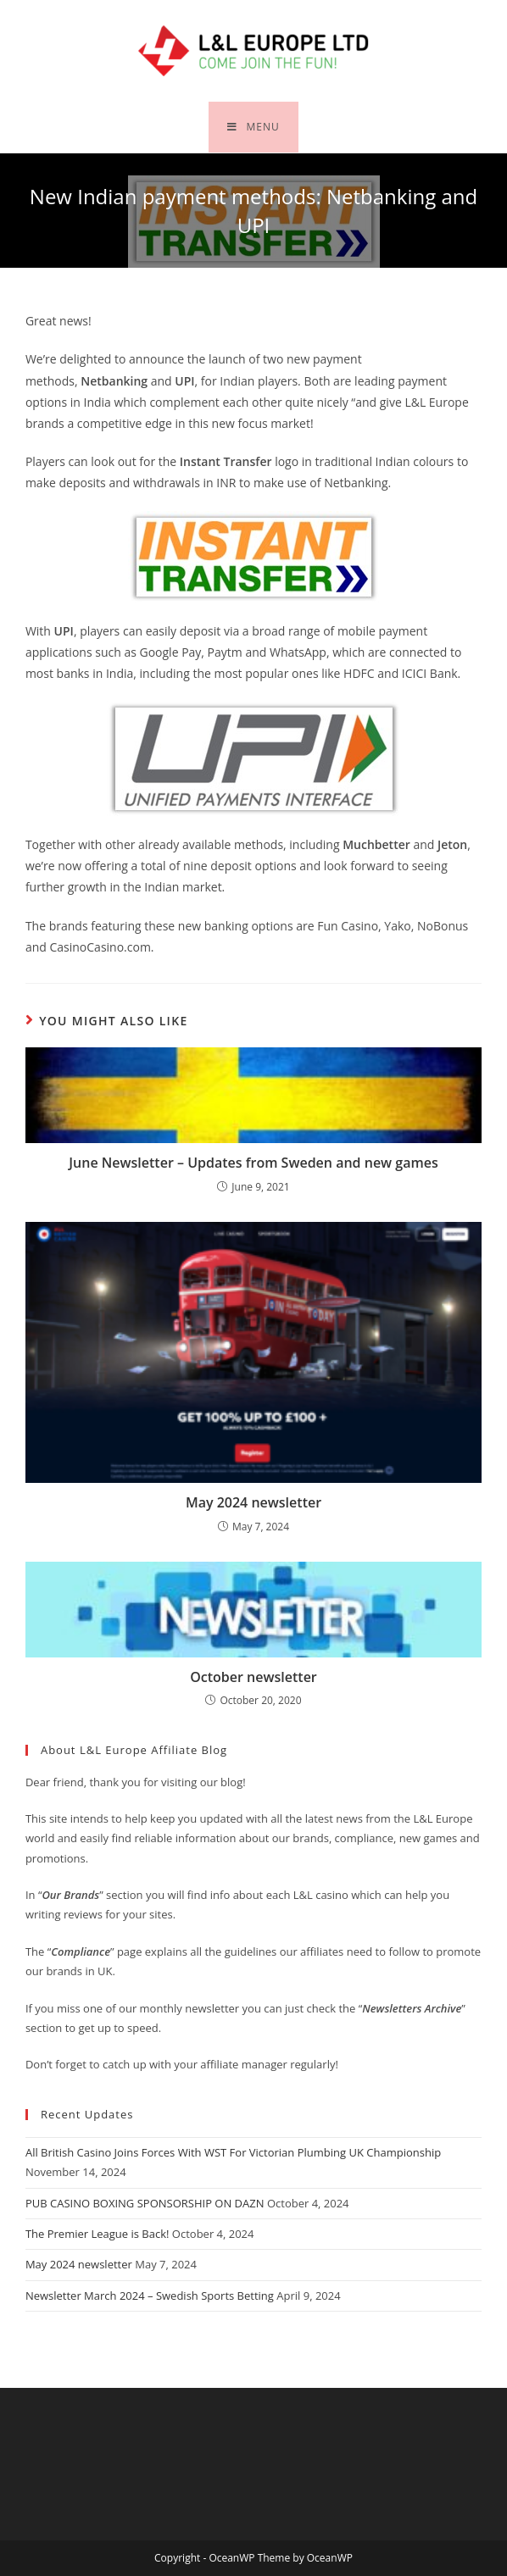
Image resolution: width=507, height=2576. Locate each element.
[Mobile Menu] (253, 127)
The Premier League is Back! (97, 2233)
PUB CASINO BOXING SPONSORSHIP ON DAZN (145, 2203)
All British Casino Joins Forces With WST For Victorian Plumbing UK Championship (233, 2152)
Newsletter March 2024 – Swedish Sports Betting (149, 2295)
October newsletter (253, 1677)
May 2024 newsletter (253, 1502)
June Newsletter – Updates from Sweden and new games (253, 1162)
